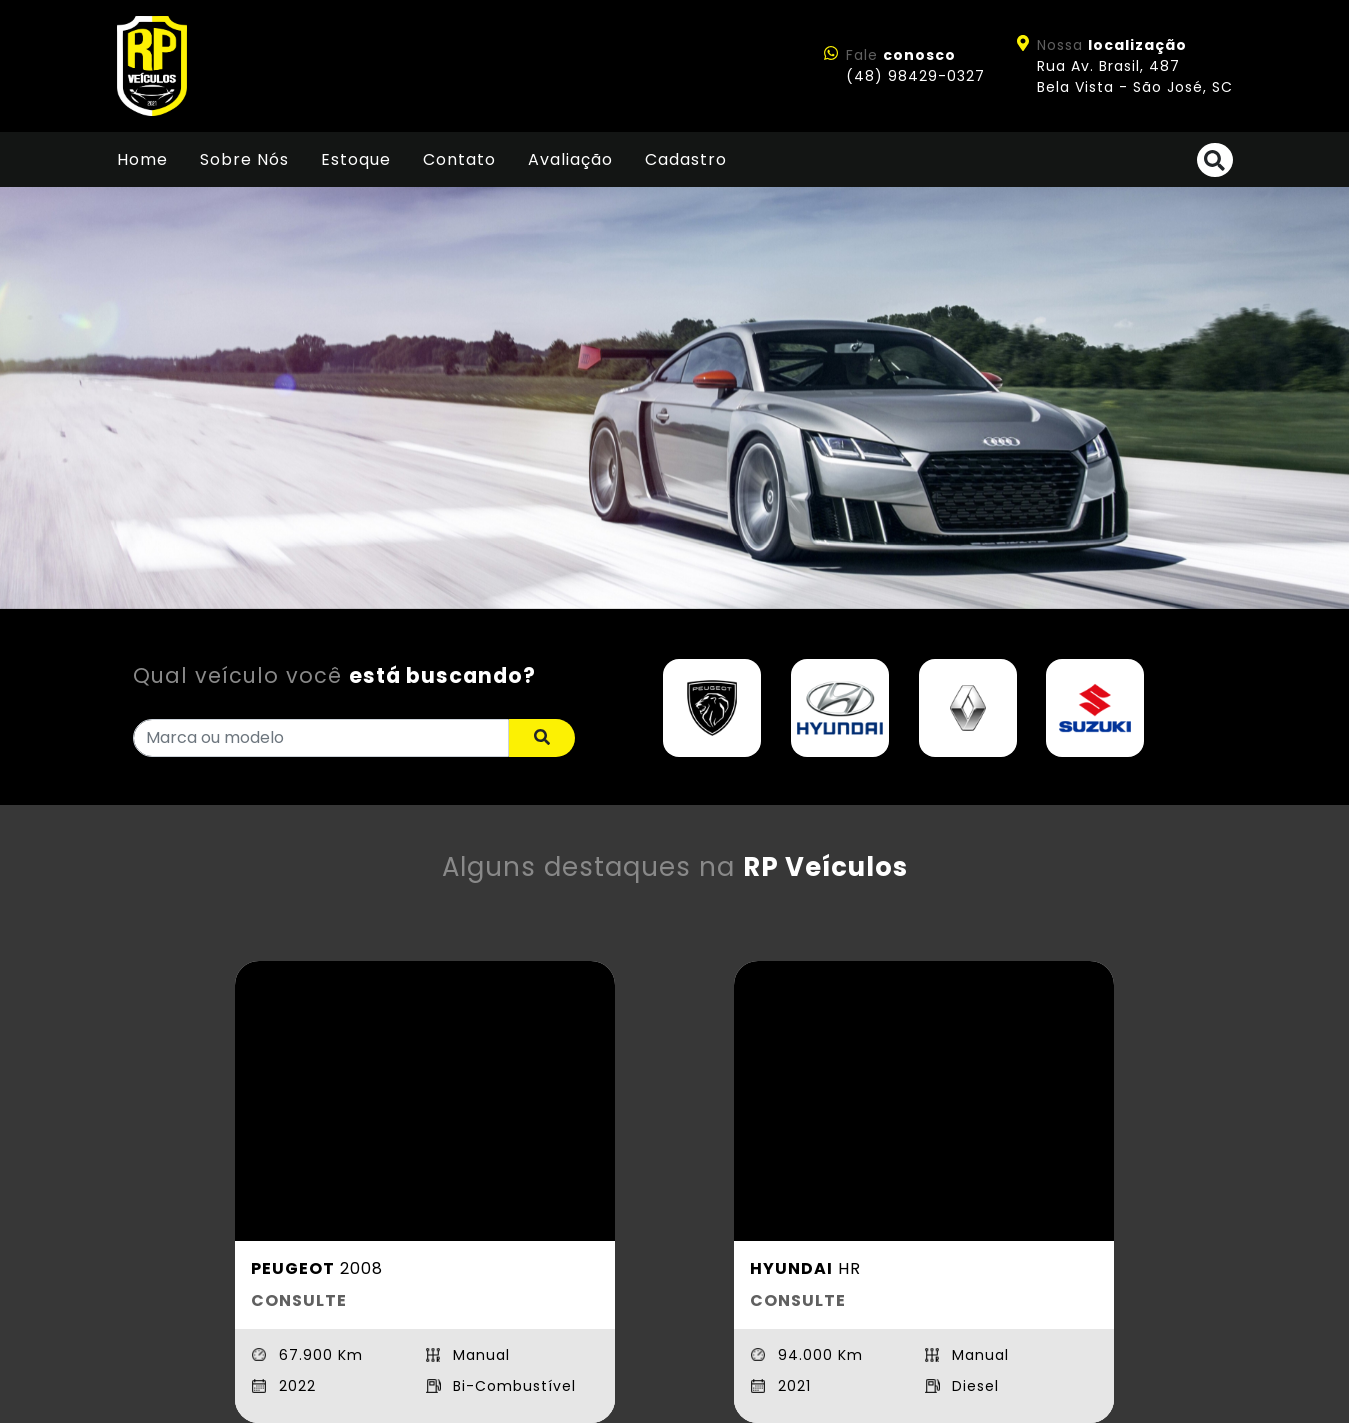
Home (142, 159)
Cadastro (686, 159)
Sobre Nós (244, 159)
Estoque (356, 159)
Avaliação (570, 159)
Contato (459, 159)
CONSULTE (299, 1300)
